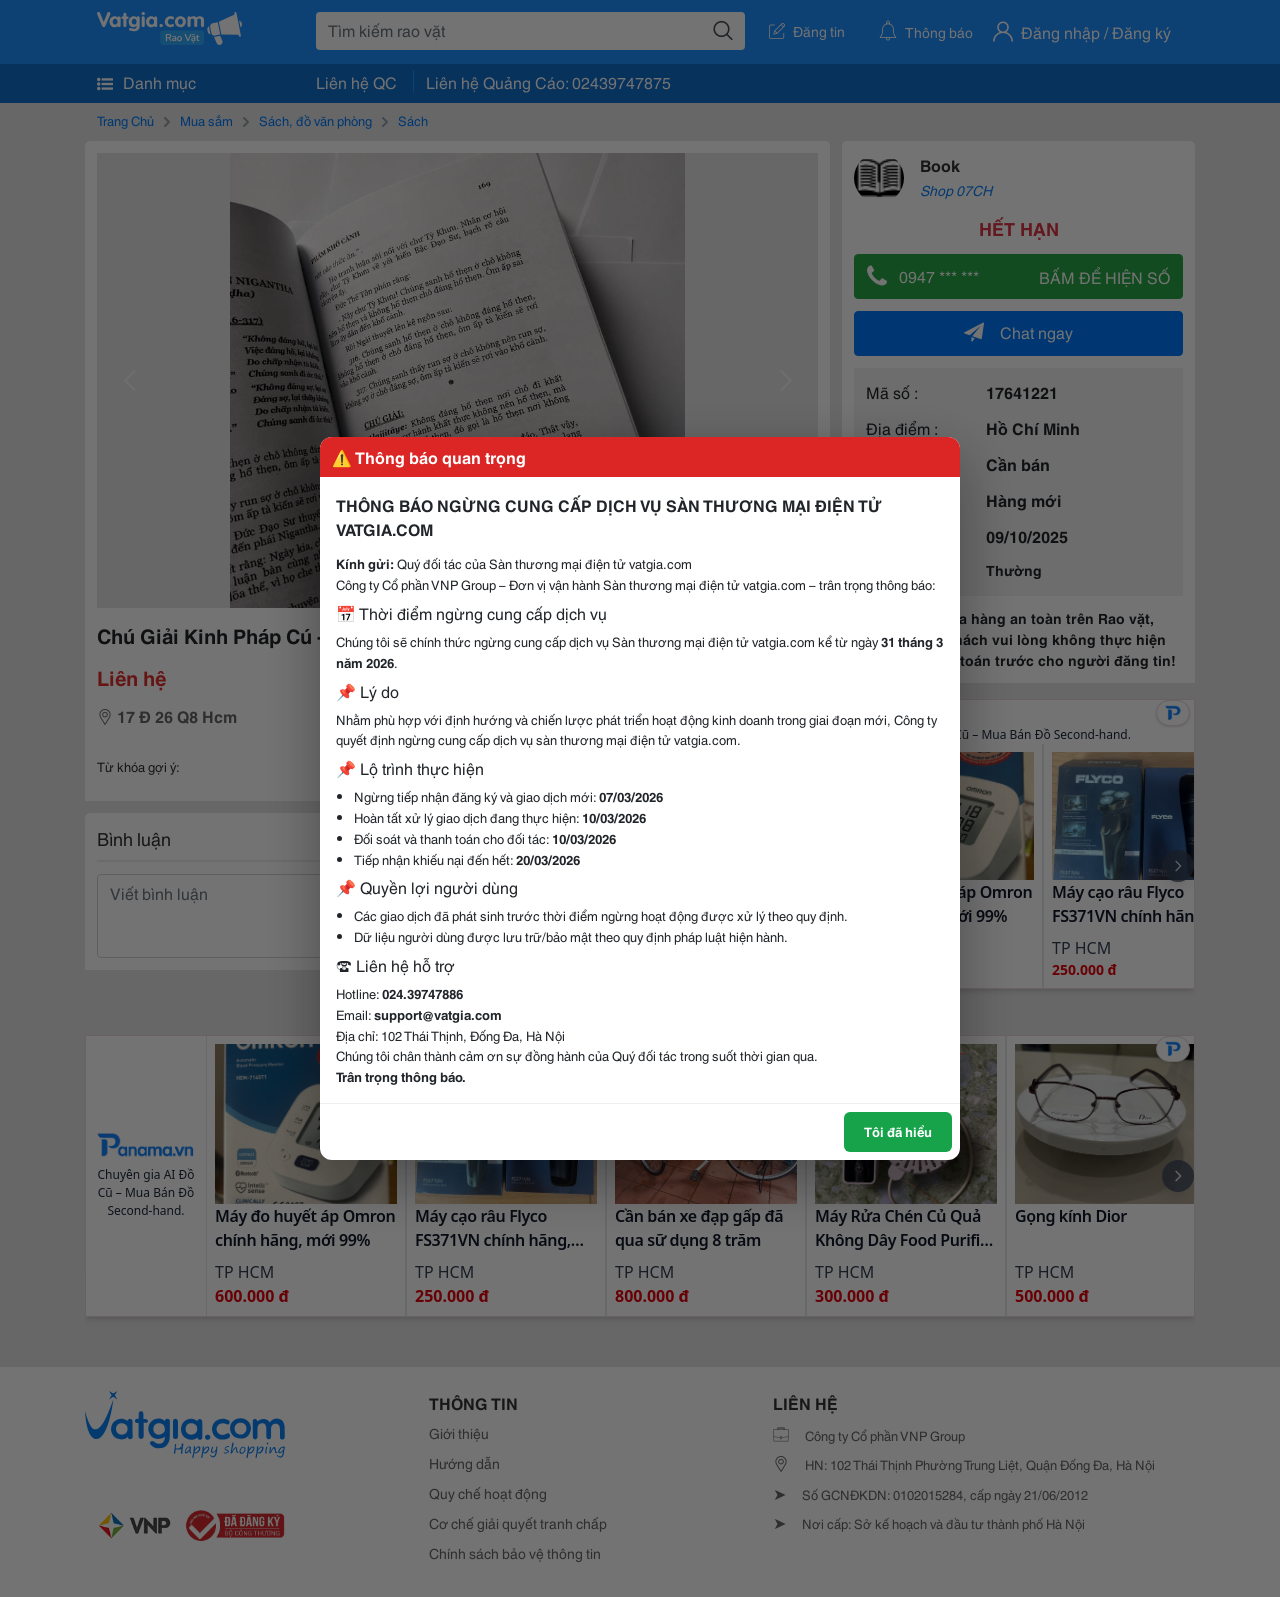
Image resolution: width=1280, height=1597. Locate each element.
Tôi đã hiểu (898, 1131)
